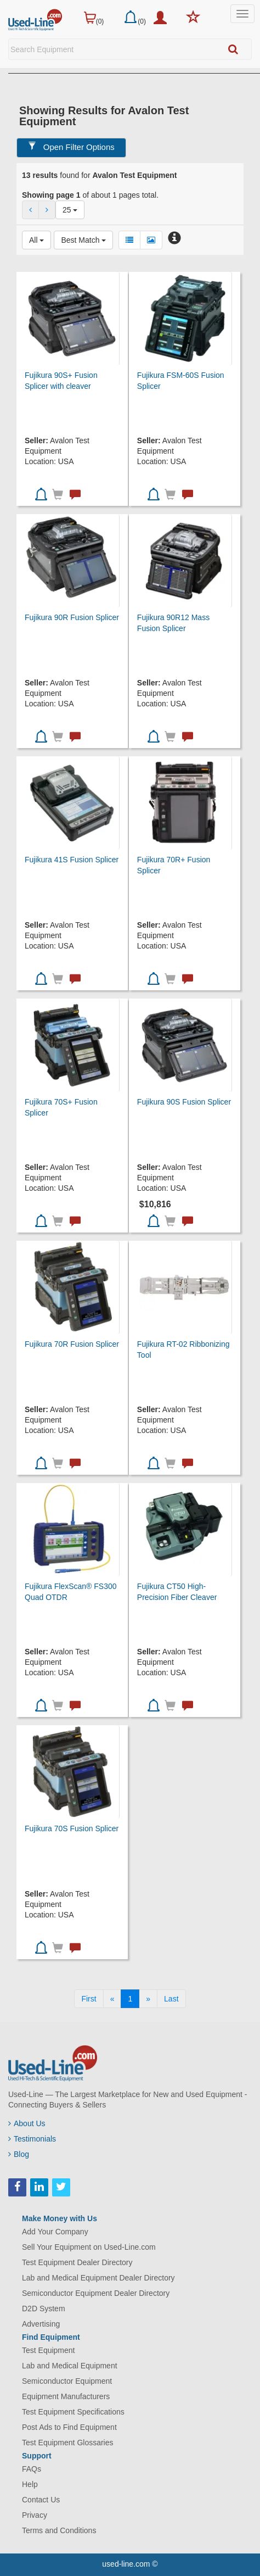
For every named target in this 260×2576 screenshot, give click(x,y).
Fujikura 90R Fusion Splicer (72, 617)
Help (30, 2484)
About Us (27, 2123)
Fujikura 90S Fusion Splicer (184, 1101)
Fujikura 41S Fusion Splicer (71, 859)
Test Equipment (48, 2350)
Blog (18, 2154)
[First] (88, 1998)
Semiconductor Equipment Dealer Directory (95, 2293)
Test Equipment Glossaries (68, 2442)
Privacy (34, 2515)
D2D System (43, 2308)
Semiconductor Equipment (67, 2381)
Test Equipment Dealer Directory (77, 2262)
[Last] (171, 1998)
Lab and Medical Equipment (69, 2365)
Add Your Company (55, 2231)
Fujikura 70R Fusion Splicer (72, 1344)
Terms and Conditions (59, 2530)
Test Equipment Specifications (73, 2411)
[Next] (148, 1998)
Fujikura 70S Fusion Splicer (71, 1828)
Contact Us (41, 2499)
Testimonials (32, 2138)
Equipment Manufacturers (66, 2396)
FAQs (31, 2469)
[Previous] (112, 1998)
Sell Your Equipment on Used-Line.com (89, 2247)
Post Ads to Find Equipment (69, 2427)
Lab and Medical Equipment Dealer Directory (98, 2277)
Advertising (41, 2323)
